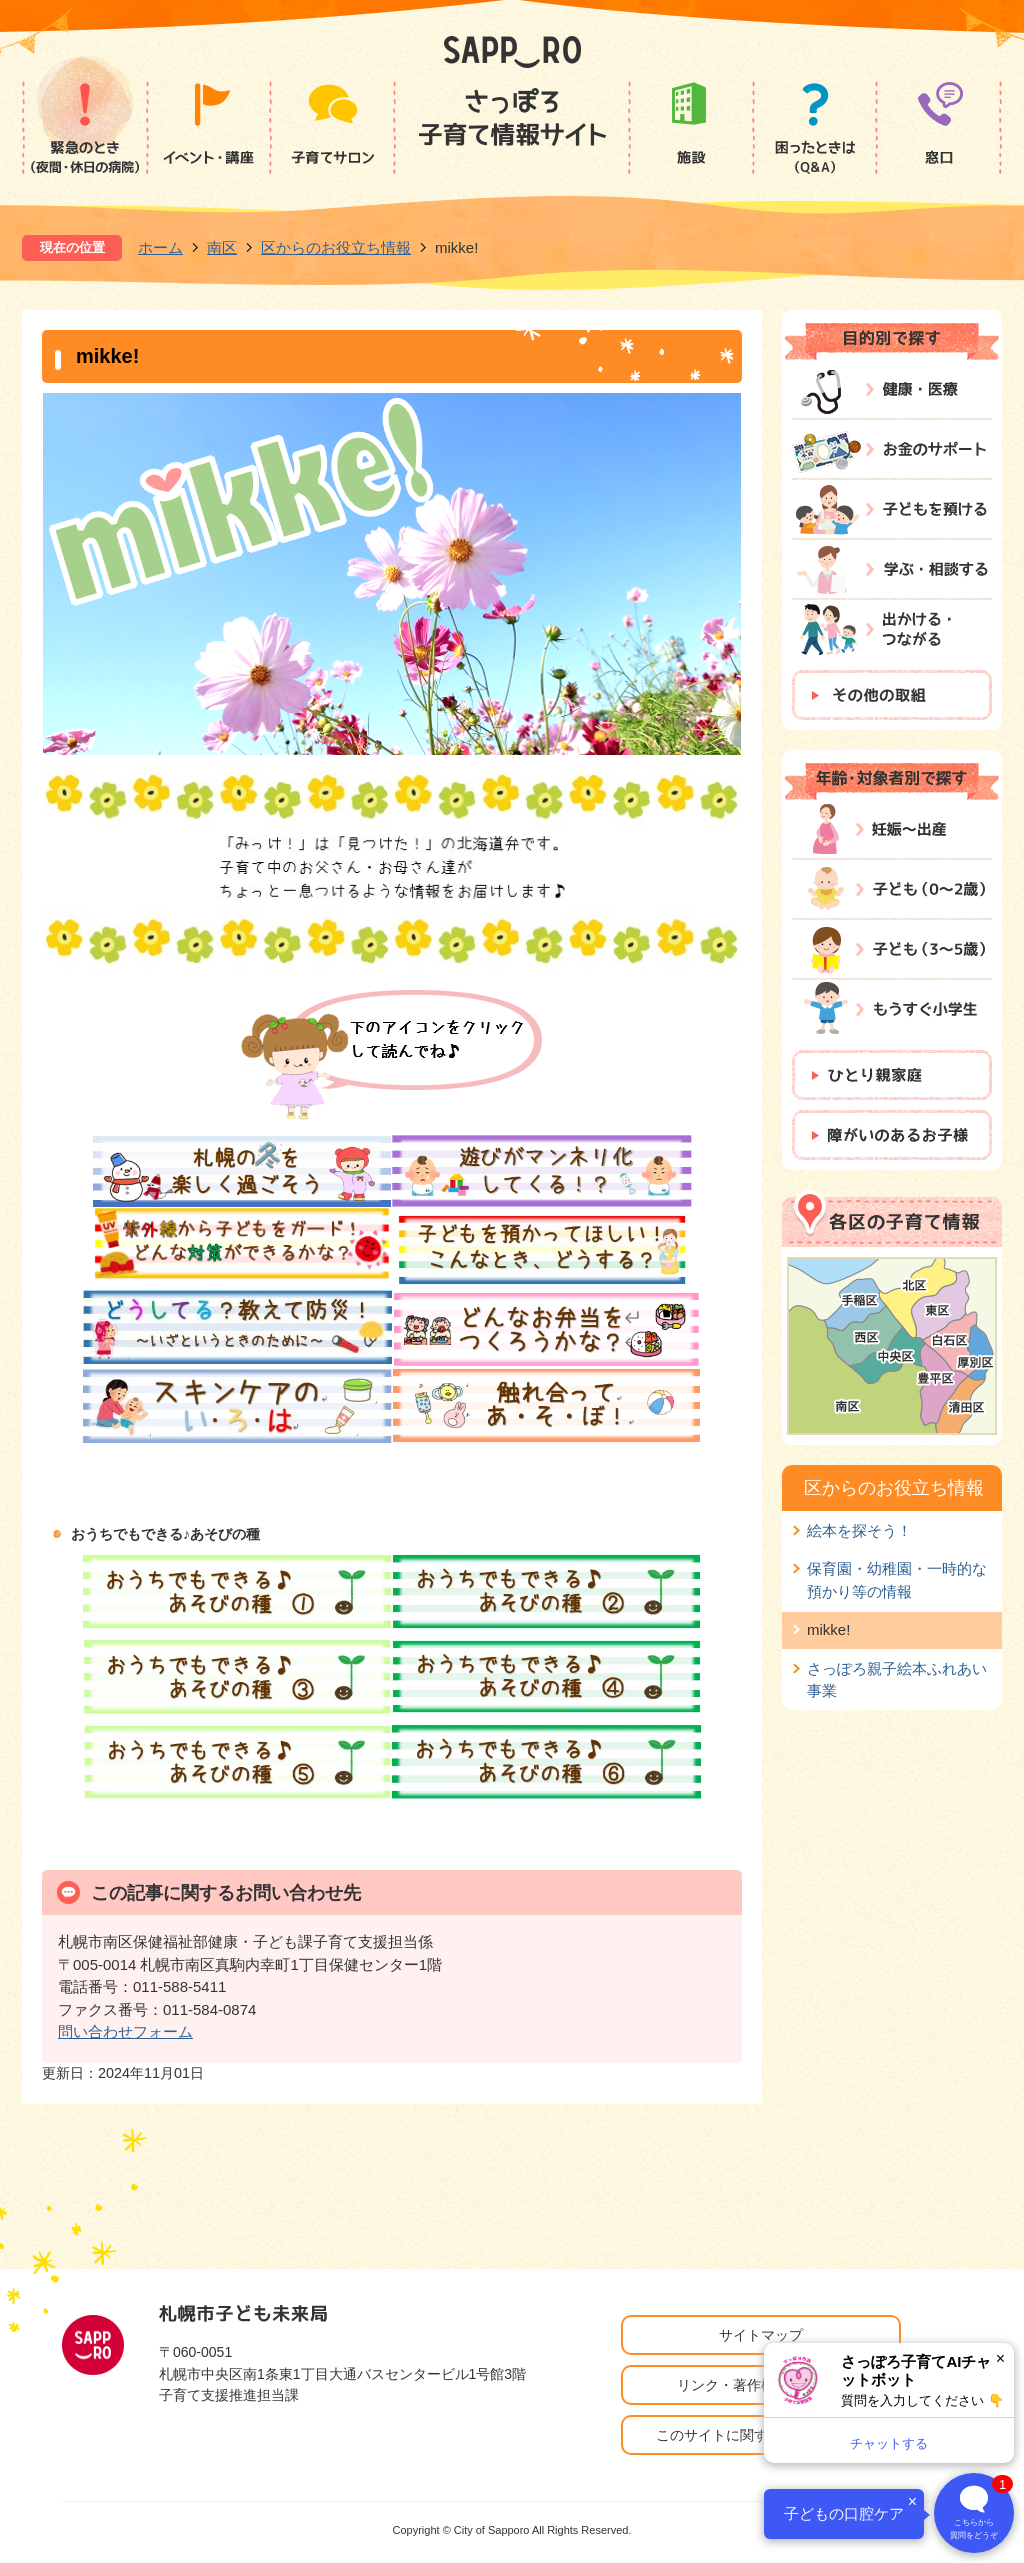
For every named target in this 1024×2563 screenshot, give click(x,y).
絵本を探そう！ (859, 1530)
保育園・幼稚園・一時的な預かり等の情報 (897, 1579)
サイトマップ (761, 2335)
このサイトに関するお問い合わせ (761, 2435)
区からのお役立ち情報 (336, 247)
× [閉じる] (1000, 2358)
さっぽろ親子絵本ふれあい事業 (897, 1679)
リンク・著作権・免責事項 (761, 2385)
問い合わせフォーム (125, 2031)
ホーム (160, 247)
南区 (222, 247)
